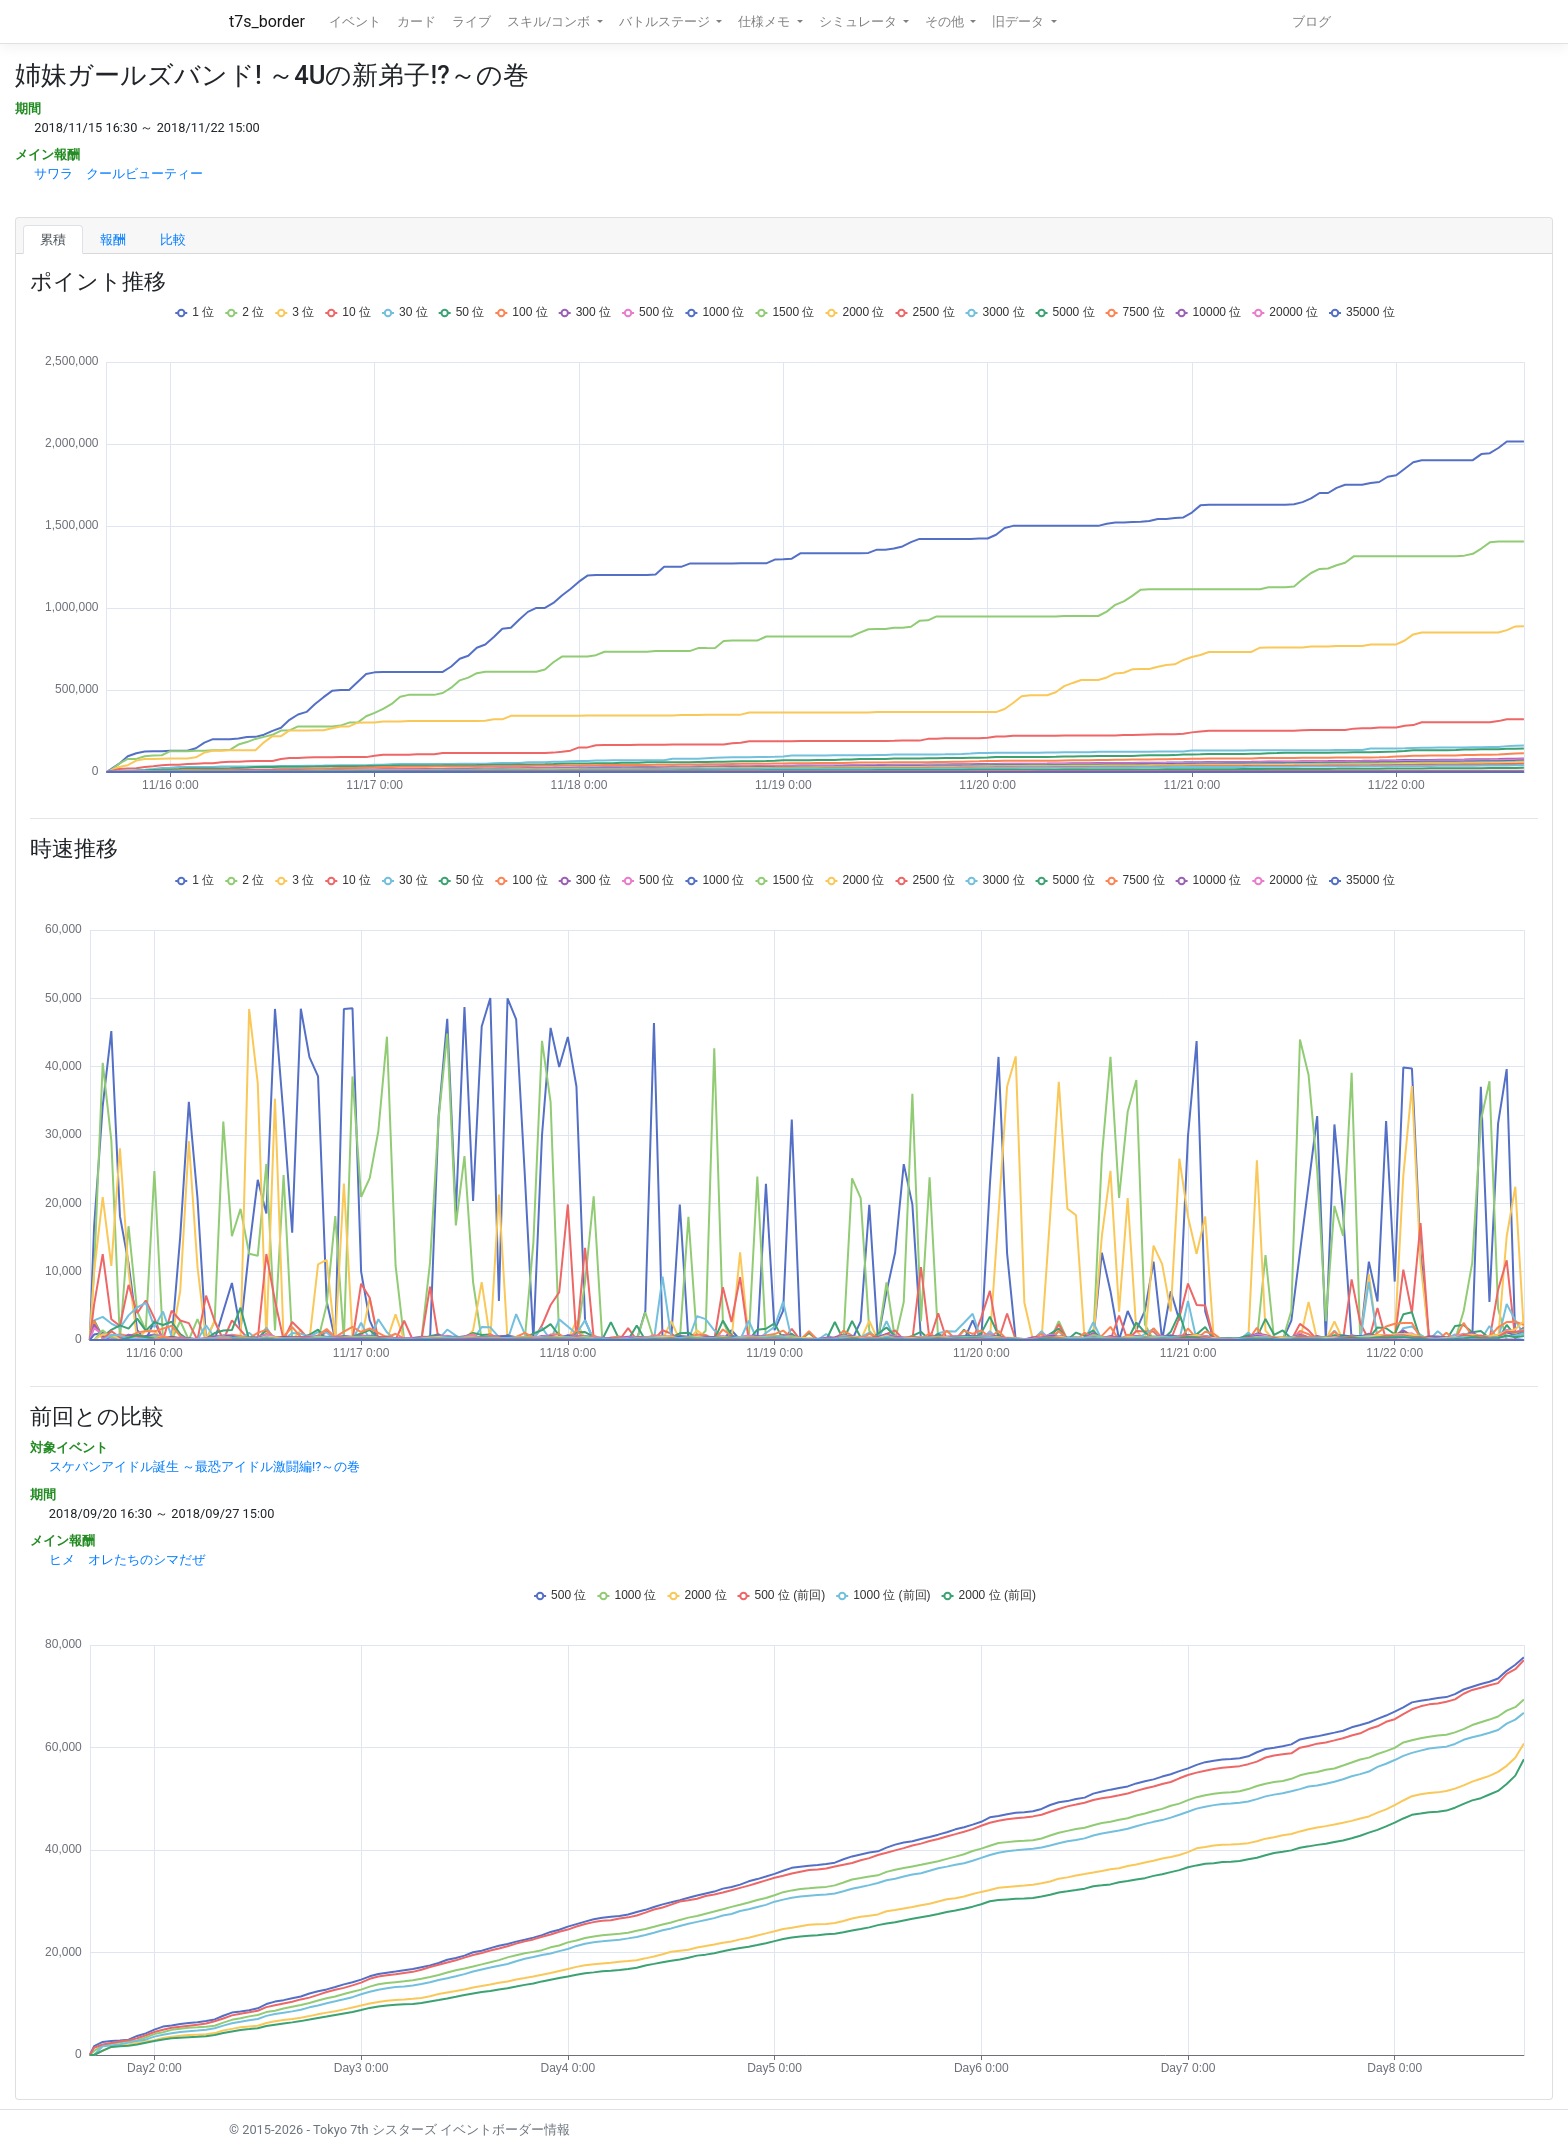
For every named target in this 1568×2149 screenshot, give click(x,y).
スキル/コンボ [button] (550, 21)
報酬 (113, 239)
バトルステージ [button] (666, 21)
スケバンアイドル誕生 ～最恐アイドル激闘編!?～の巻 (205, 1466)
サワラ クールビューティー (118, 173)
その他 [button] (946, 21)
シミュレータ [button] (859, 21)
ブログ (1311, 21)
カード (416, 21)
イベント (355, 21)
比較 (173, 239)
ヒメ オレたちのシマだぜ (127, 1559)
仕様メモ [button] (765, 21)
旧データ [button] (1019, 21)
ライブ (471, 21)
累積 (53, 239)
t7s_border (267, 21)
